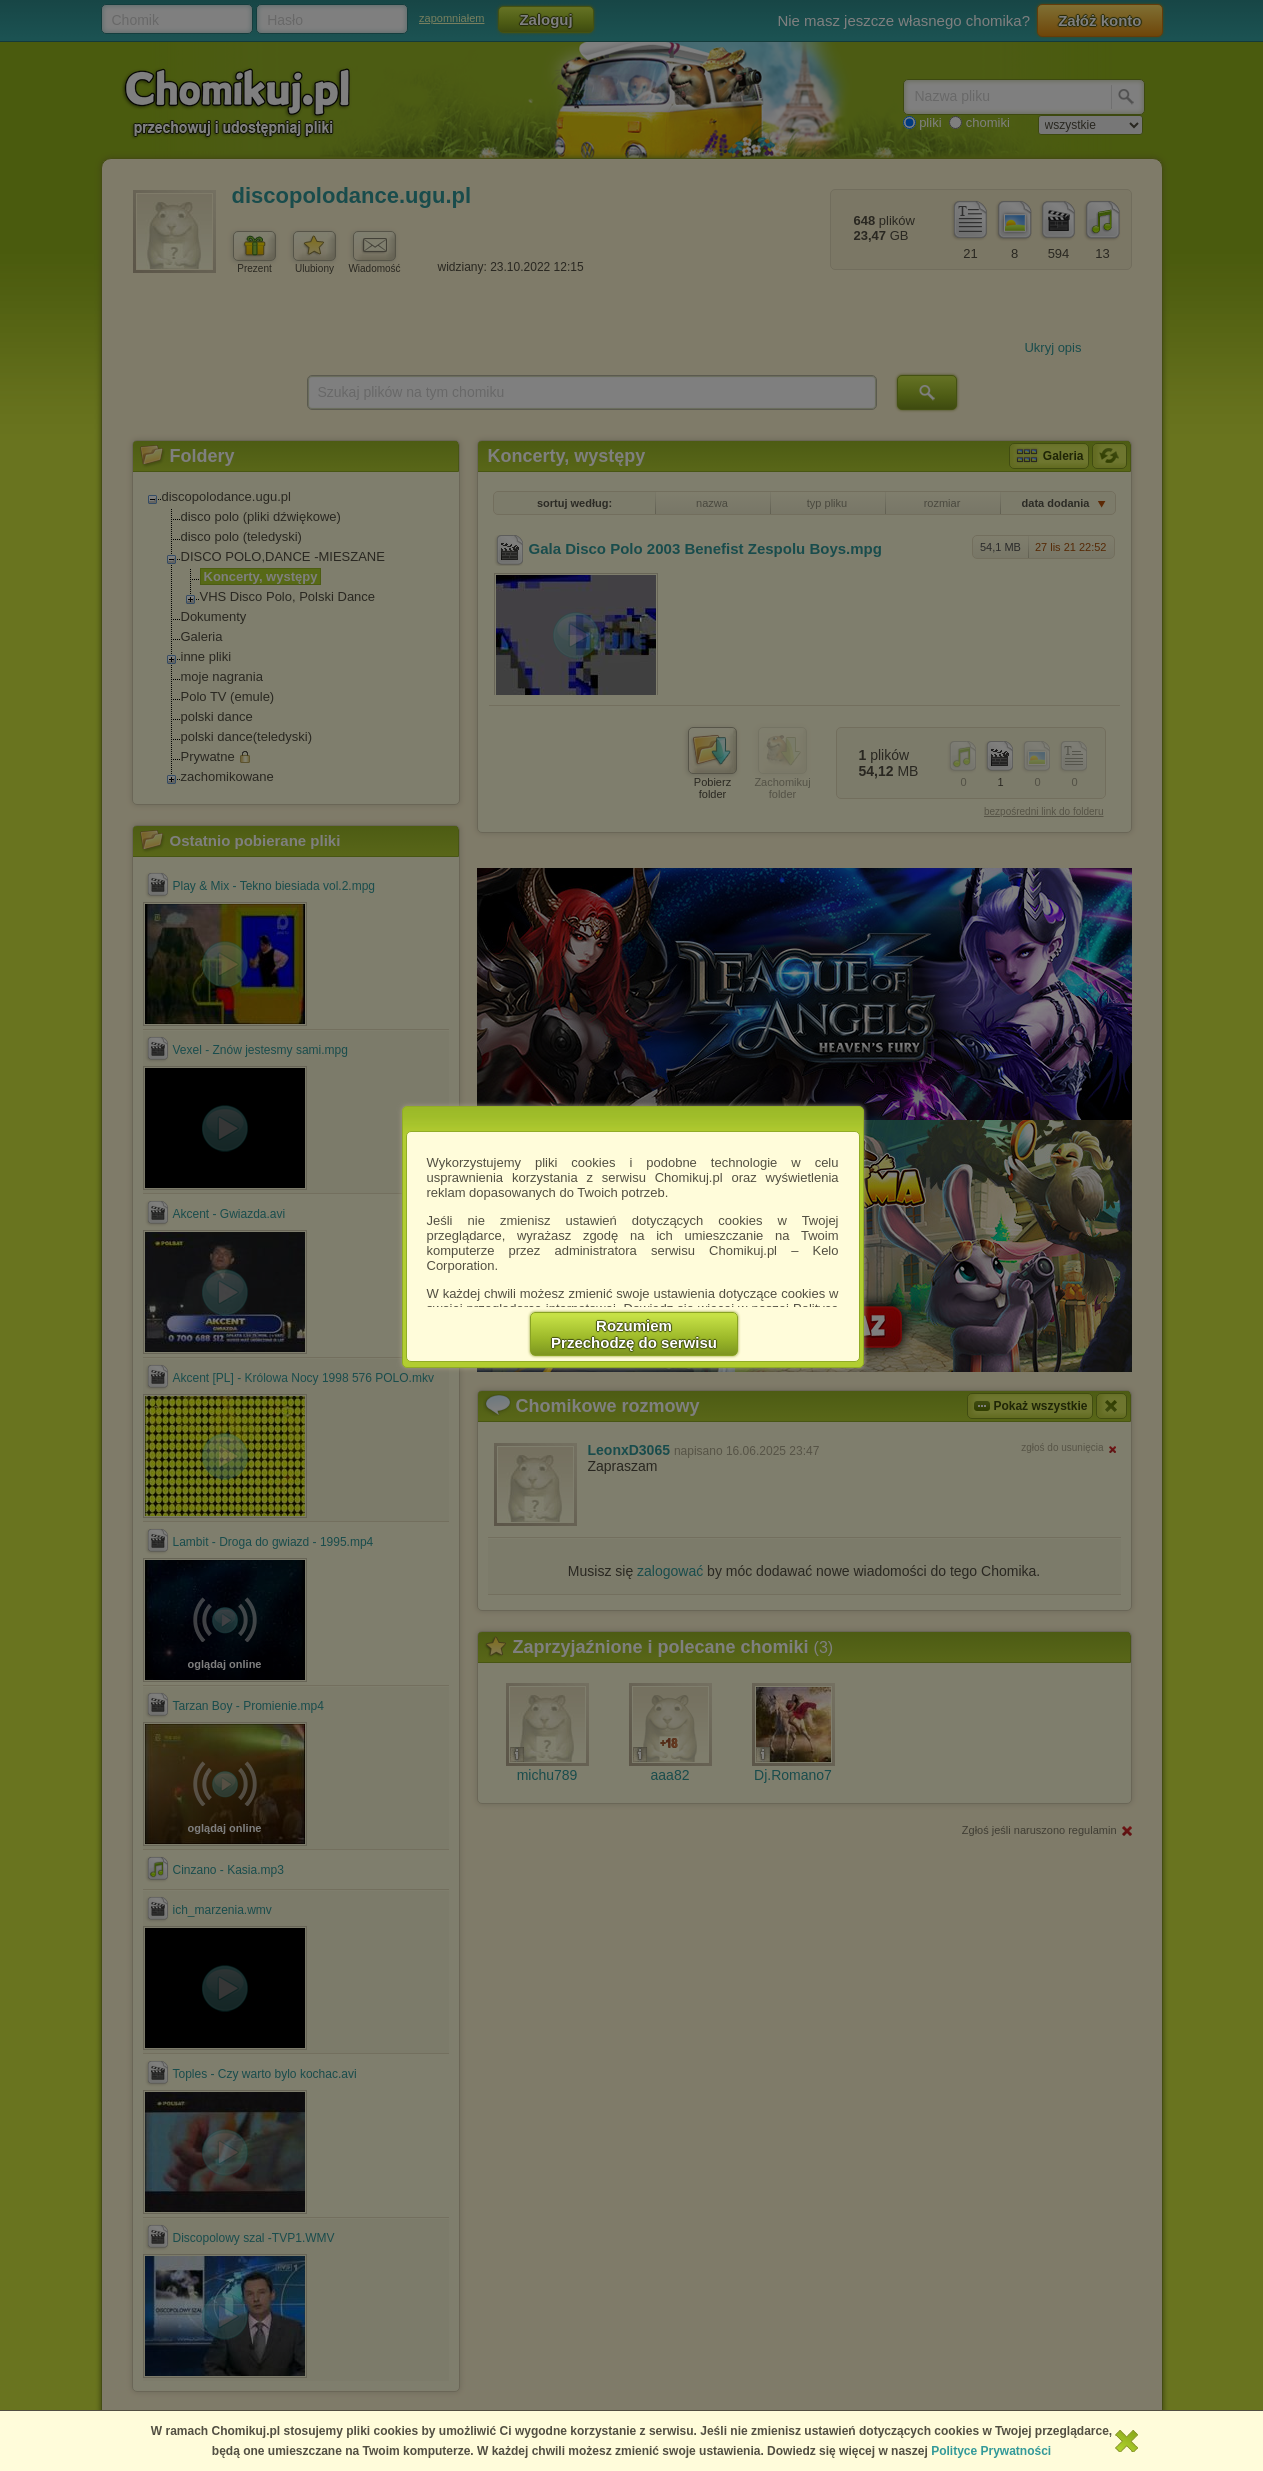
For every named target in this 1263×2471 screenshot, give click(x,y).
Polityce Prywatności (991, 2451)
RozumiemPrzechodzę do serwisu (634, 1334)
